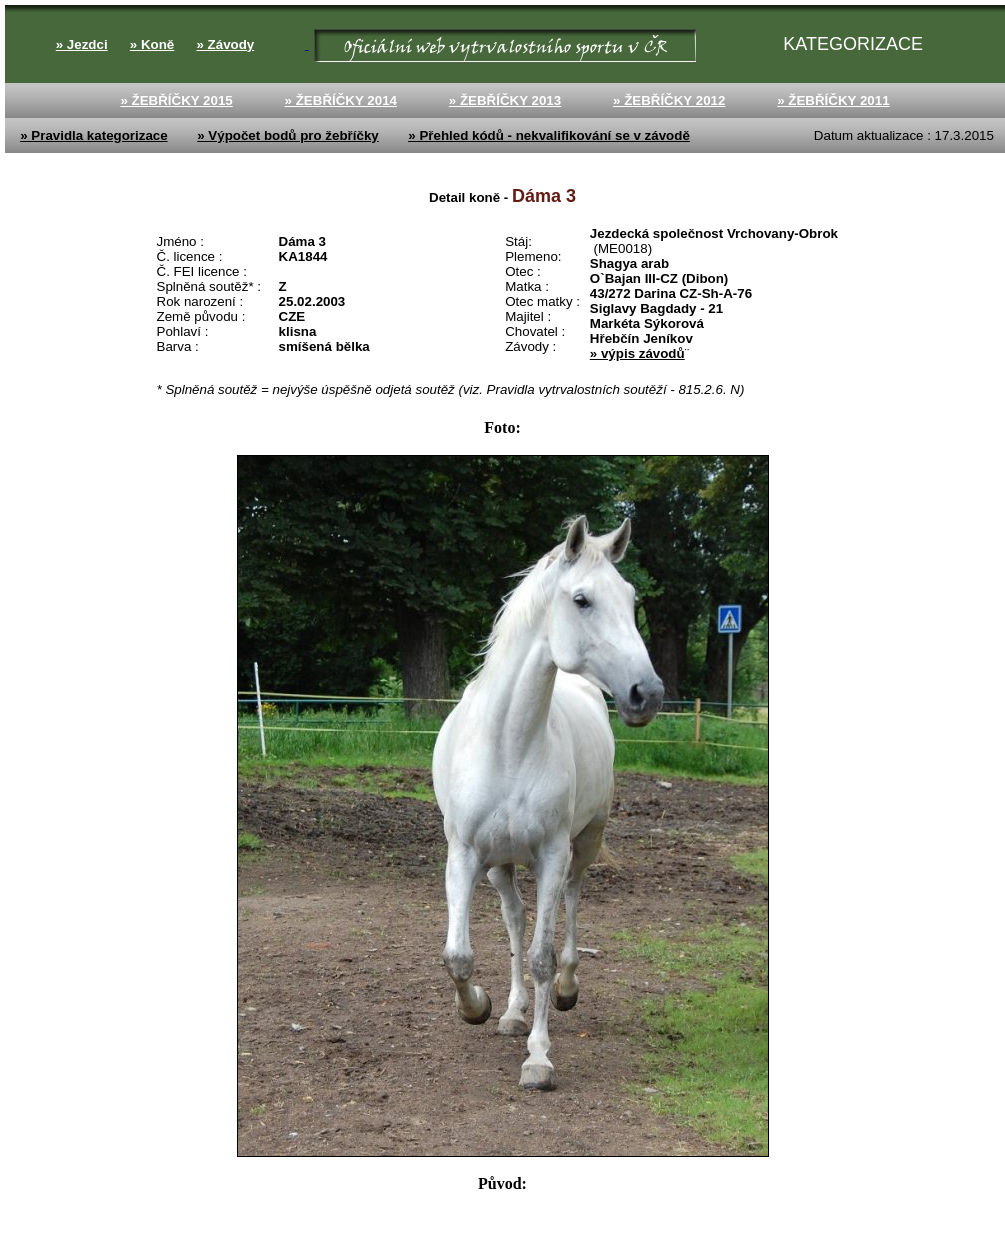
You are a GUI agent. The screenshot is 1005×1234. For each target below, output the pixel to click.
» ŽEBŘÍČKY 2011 (833, 100)
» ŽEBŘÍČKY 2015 (176, 100)
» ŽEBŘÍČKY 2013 (505, 100)
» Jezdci (82, 44)
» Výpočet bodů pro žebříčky (287, 135)
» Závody (225, 44)
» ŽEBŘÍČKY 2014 (341, 100)
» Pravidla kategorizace (93, 135)
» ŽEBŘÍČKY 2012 (669, 100)
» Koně (152, 44)
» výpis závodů (637, 353)
